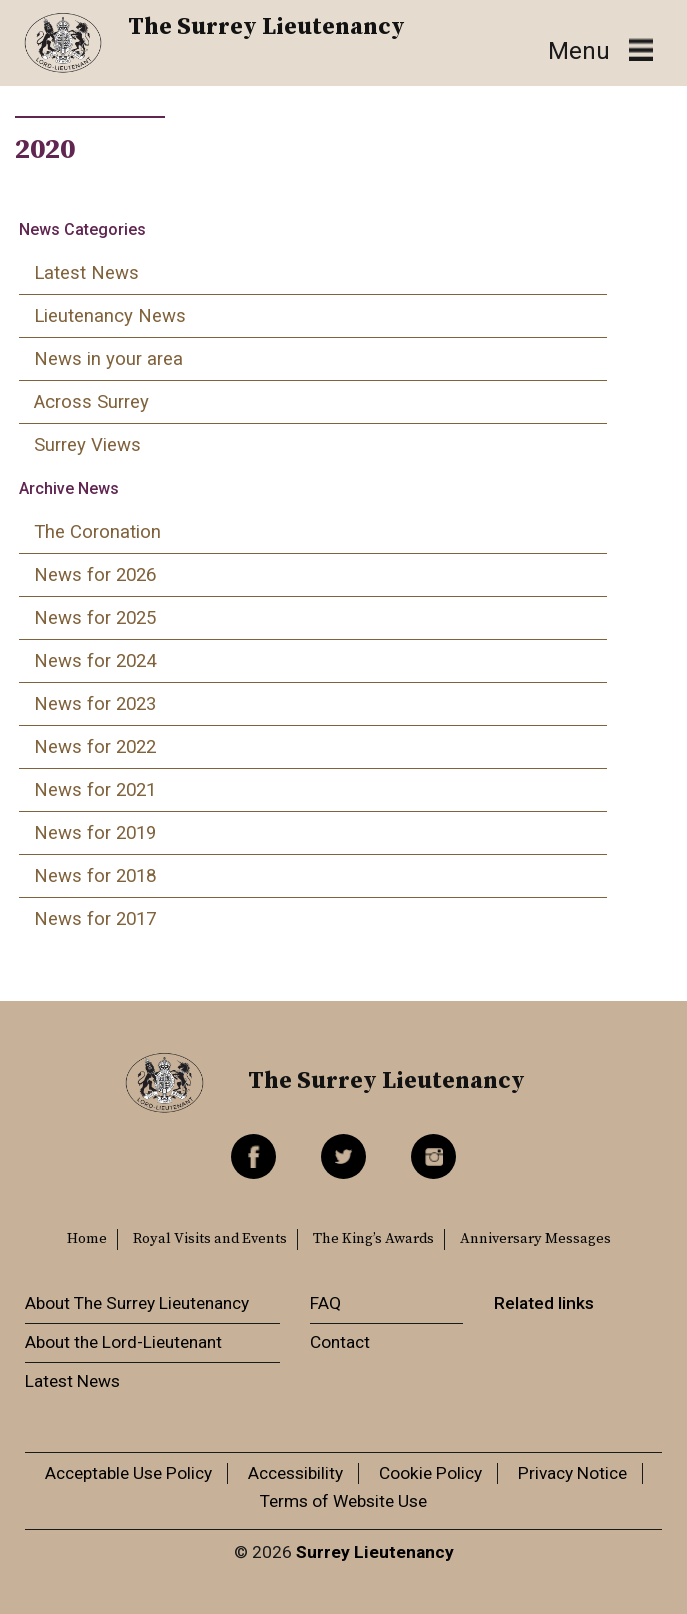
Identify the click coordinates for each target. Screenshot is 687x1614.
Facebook (253, 1156)
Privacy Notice (572, 1473)
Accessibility (295, 1473)
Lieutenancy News (110, 316)
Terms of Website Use (343, 1501)
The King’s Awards (373, 1239)
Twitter (343, 1156)
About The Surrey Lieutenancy (137, 1303)
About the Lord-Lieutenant (123, 1342)
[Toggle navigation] (601, 51)
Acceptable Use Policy (128, 1473)
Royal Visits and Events (210, 1239)
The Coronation (97, 532)
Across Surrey (91, 402)
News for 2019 (95, 833)
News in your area (108, 359)
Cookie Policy (430, 1473)
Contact (340, 1342)
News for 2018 (95, 876)
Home (87, 1239)
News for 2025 (95, 618)
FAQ (325, 1303)
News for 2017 (95, 919)
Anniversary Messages (535, 1239)
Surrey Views (87, 445)
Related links (544, 1303)
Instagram (433, 1156)
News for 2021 (95, 790)
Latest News (86, 273)
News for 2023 (95, 704)
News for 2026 (95, 575)
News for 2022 (95, 747)
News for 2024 (95, 661)
